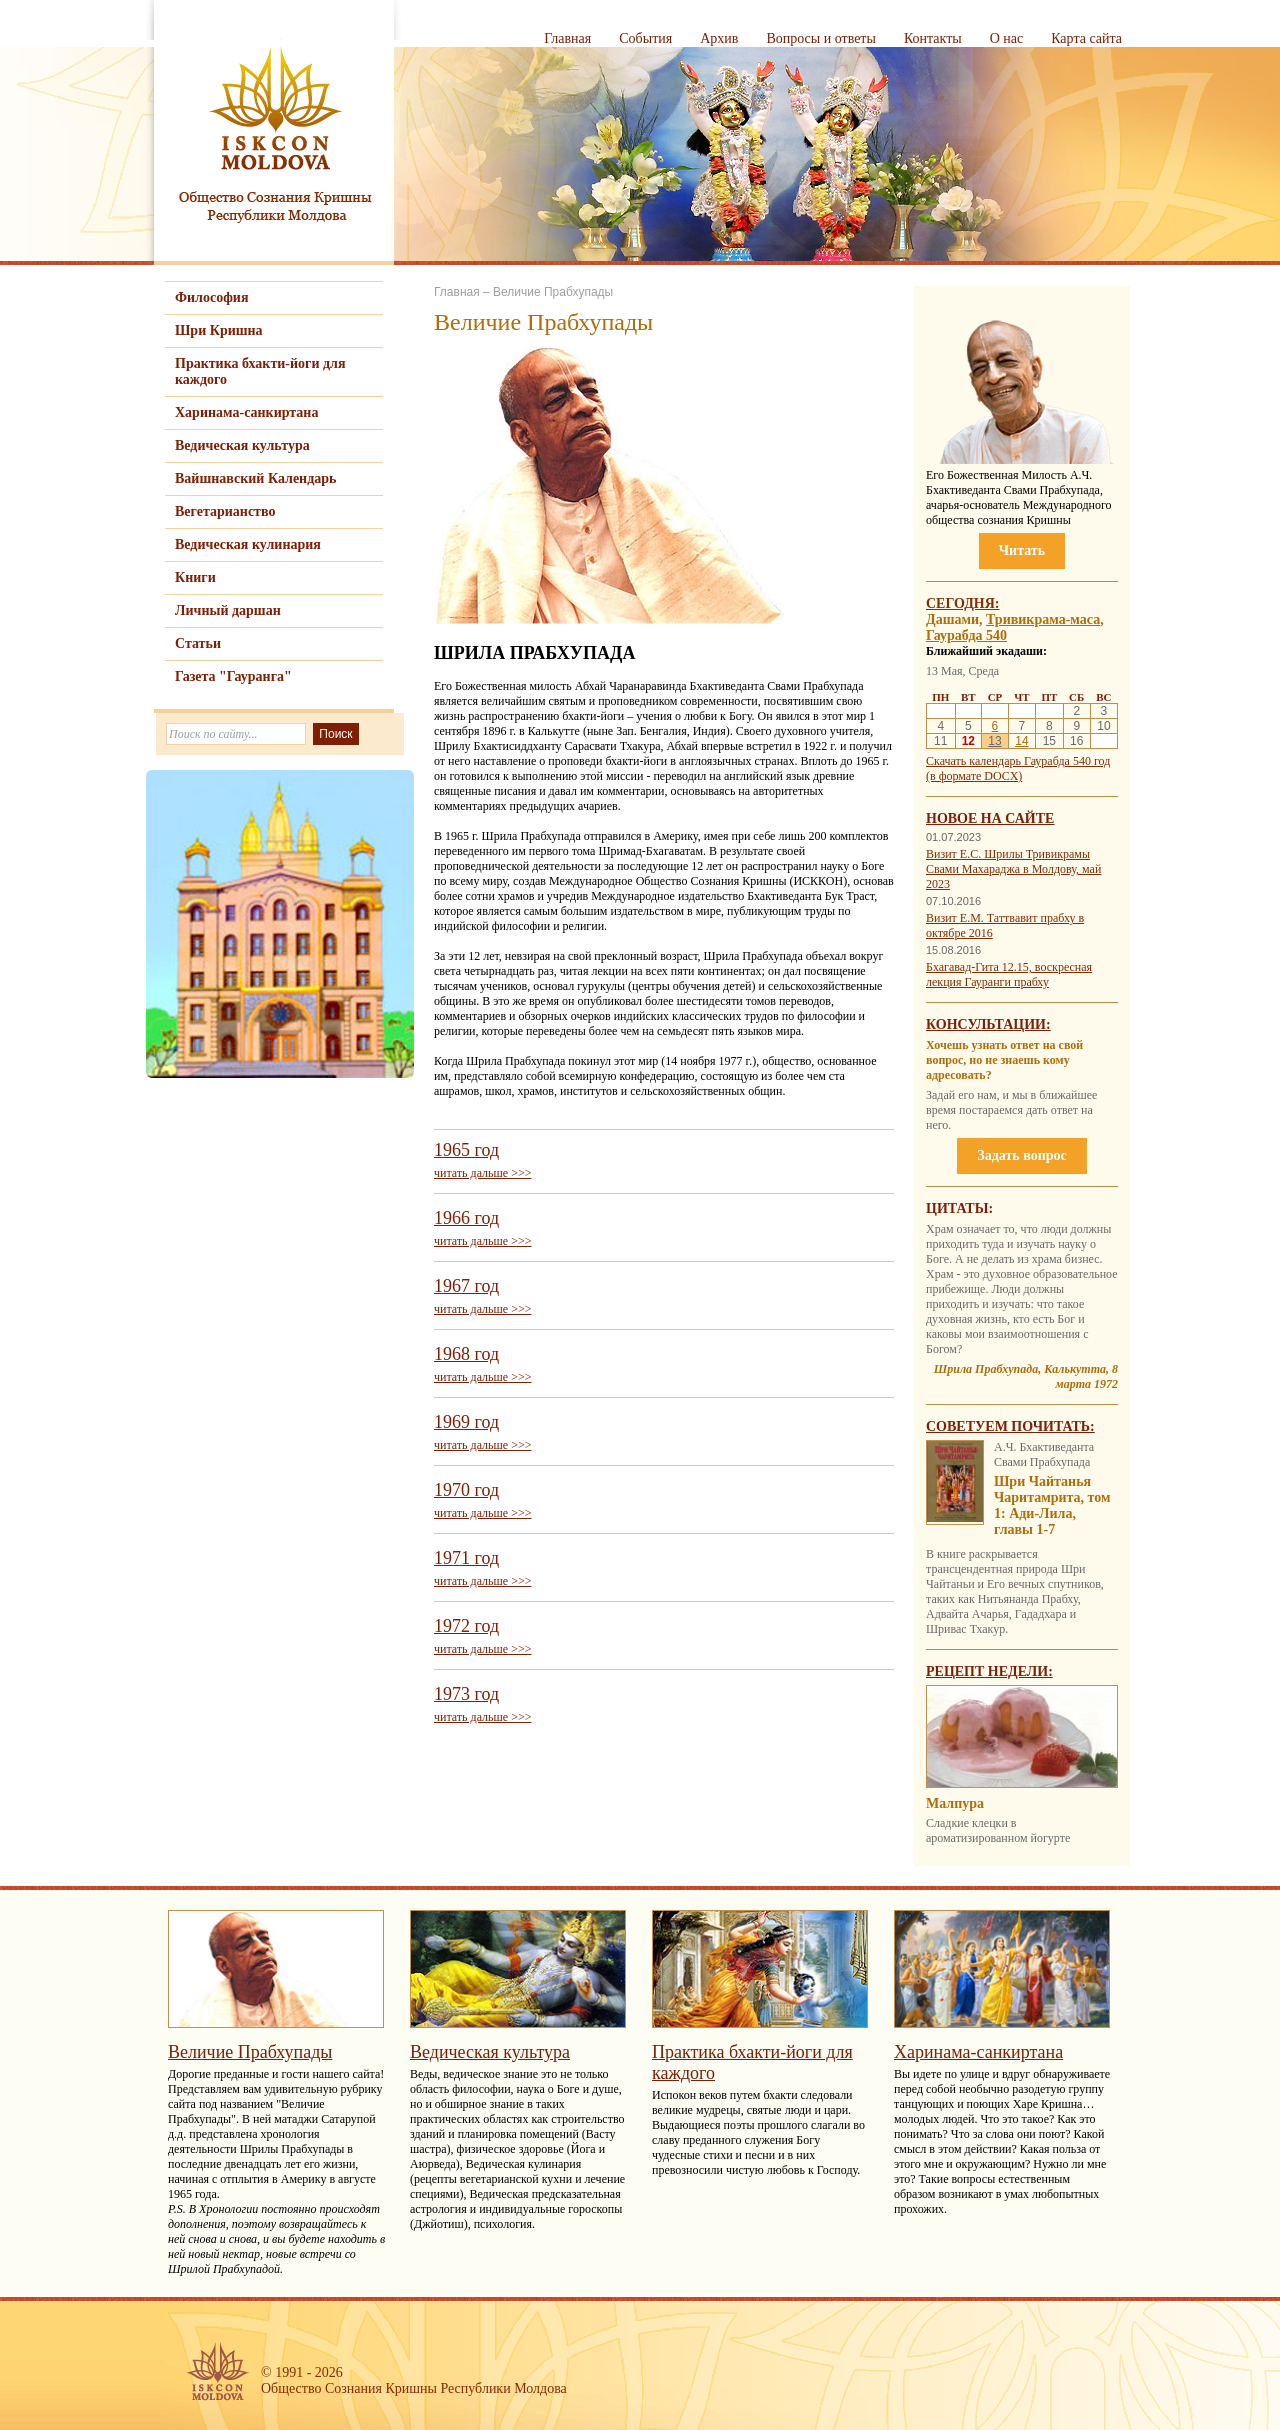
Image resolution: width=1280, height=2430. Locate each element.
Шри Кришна (219, 330)
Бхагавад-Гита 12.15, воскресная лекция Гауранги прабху (1009, 974)
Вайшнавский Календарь (255, 478)
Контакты (933, 38)
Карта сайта (1086, 38)
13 (994, 741)
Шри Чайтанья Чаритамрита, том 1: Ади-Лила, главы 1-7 (1052, 1505)
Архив (719, 38)
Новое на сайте (990, 818)
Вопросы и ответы (821, 38)
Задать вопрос (1021, 1155)
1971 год (466, 1558)
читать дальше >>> (482, 1173)
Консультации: (988, 1024)
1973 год (466, 1694)
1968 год (466, 1354)
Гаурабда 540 (966, 635)
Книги (195, 577)
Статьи (198, 643)
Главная (567, 38)
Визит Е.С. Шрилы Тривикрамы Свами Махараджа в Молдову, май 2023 (1013, 869)
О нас (1007, 38)
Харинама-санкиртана (246, 412)
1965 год (466, 1150)
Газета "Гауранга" (233, 676)
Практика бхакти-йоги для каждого (260, 371)
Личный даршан (228, 610)
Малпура (955, 1803)
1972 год (466, 1626)
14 (1021, 741)
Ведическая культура (242, 445)
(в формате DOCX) (974, 776)
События (645, 38)
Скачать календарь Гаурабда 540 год (1018, 761)
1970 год (466, 1490)
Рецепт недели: (989, 1671)
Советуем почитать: (1010, 1426)
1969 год (466, 1422)
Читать (1022, 550)
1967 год (466, 1286)
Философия (212, 297)
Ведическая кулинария (248, 544)
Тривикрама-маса (1043, 619)
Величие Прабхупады (553, 292)
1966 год (466, 1218)
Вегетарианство (225, 511)
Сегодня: (963, 603)
